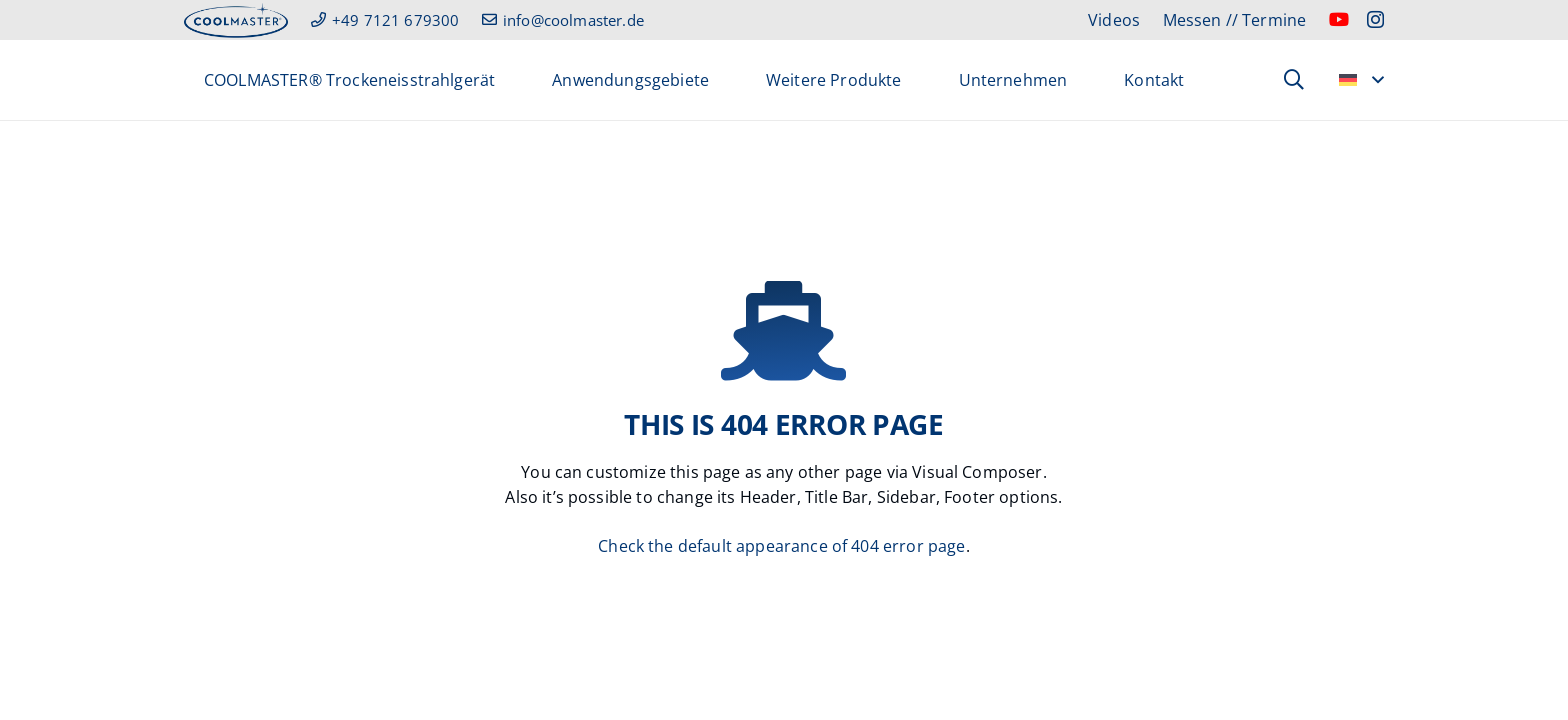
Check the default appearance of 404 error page (781, 546)
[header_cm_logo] (236, 20)
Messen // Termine (1235, 20)
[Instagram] (1375, 20)
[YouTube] (1339, 19)
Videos (1114, 20)
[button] (1294, 80)
